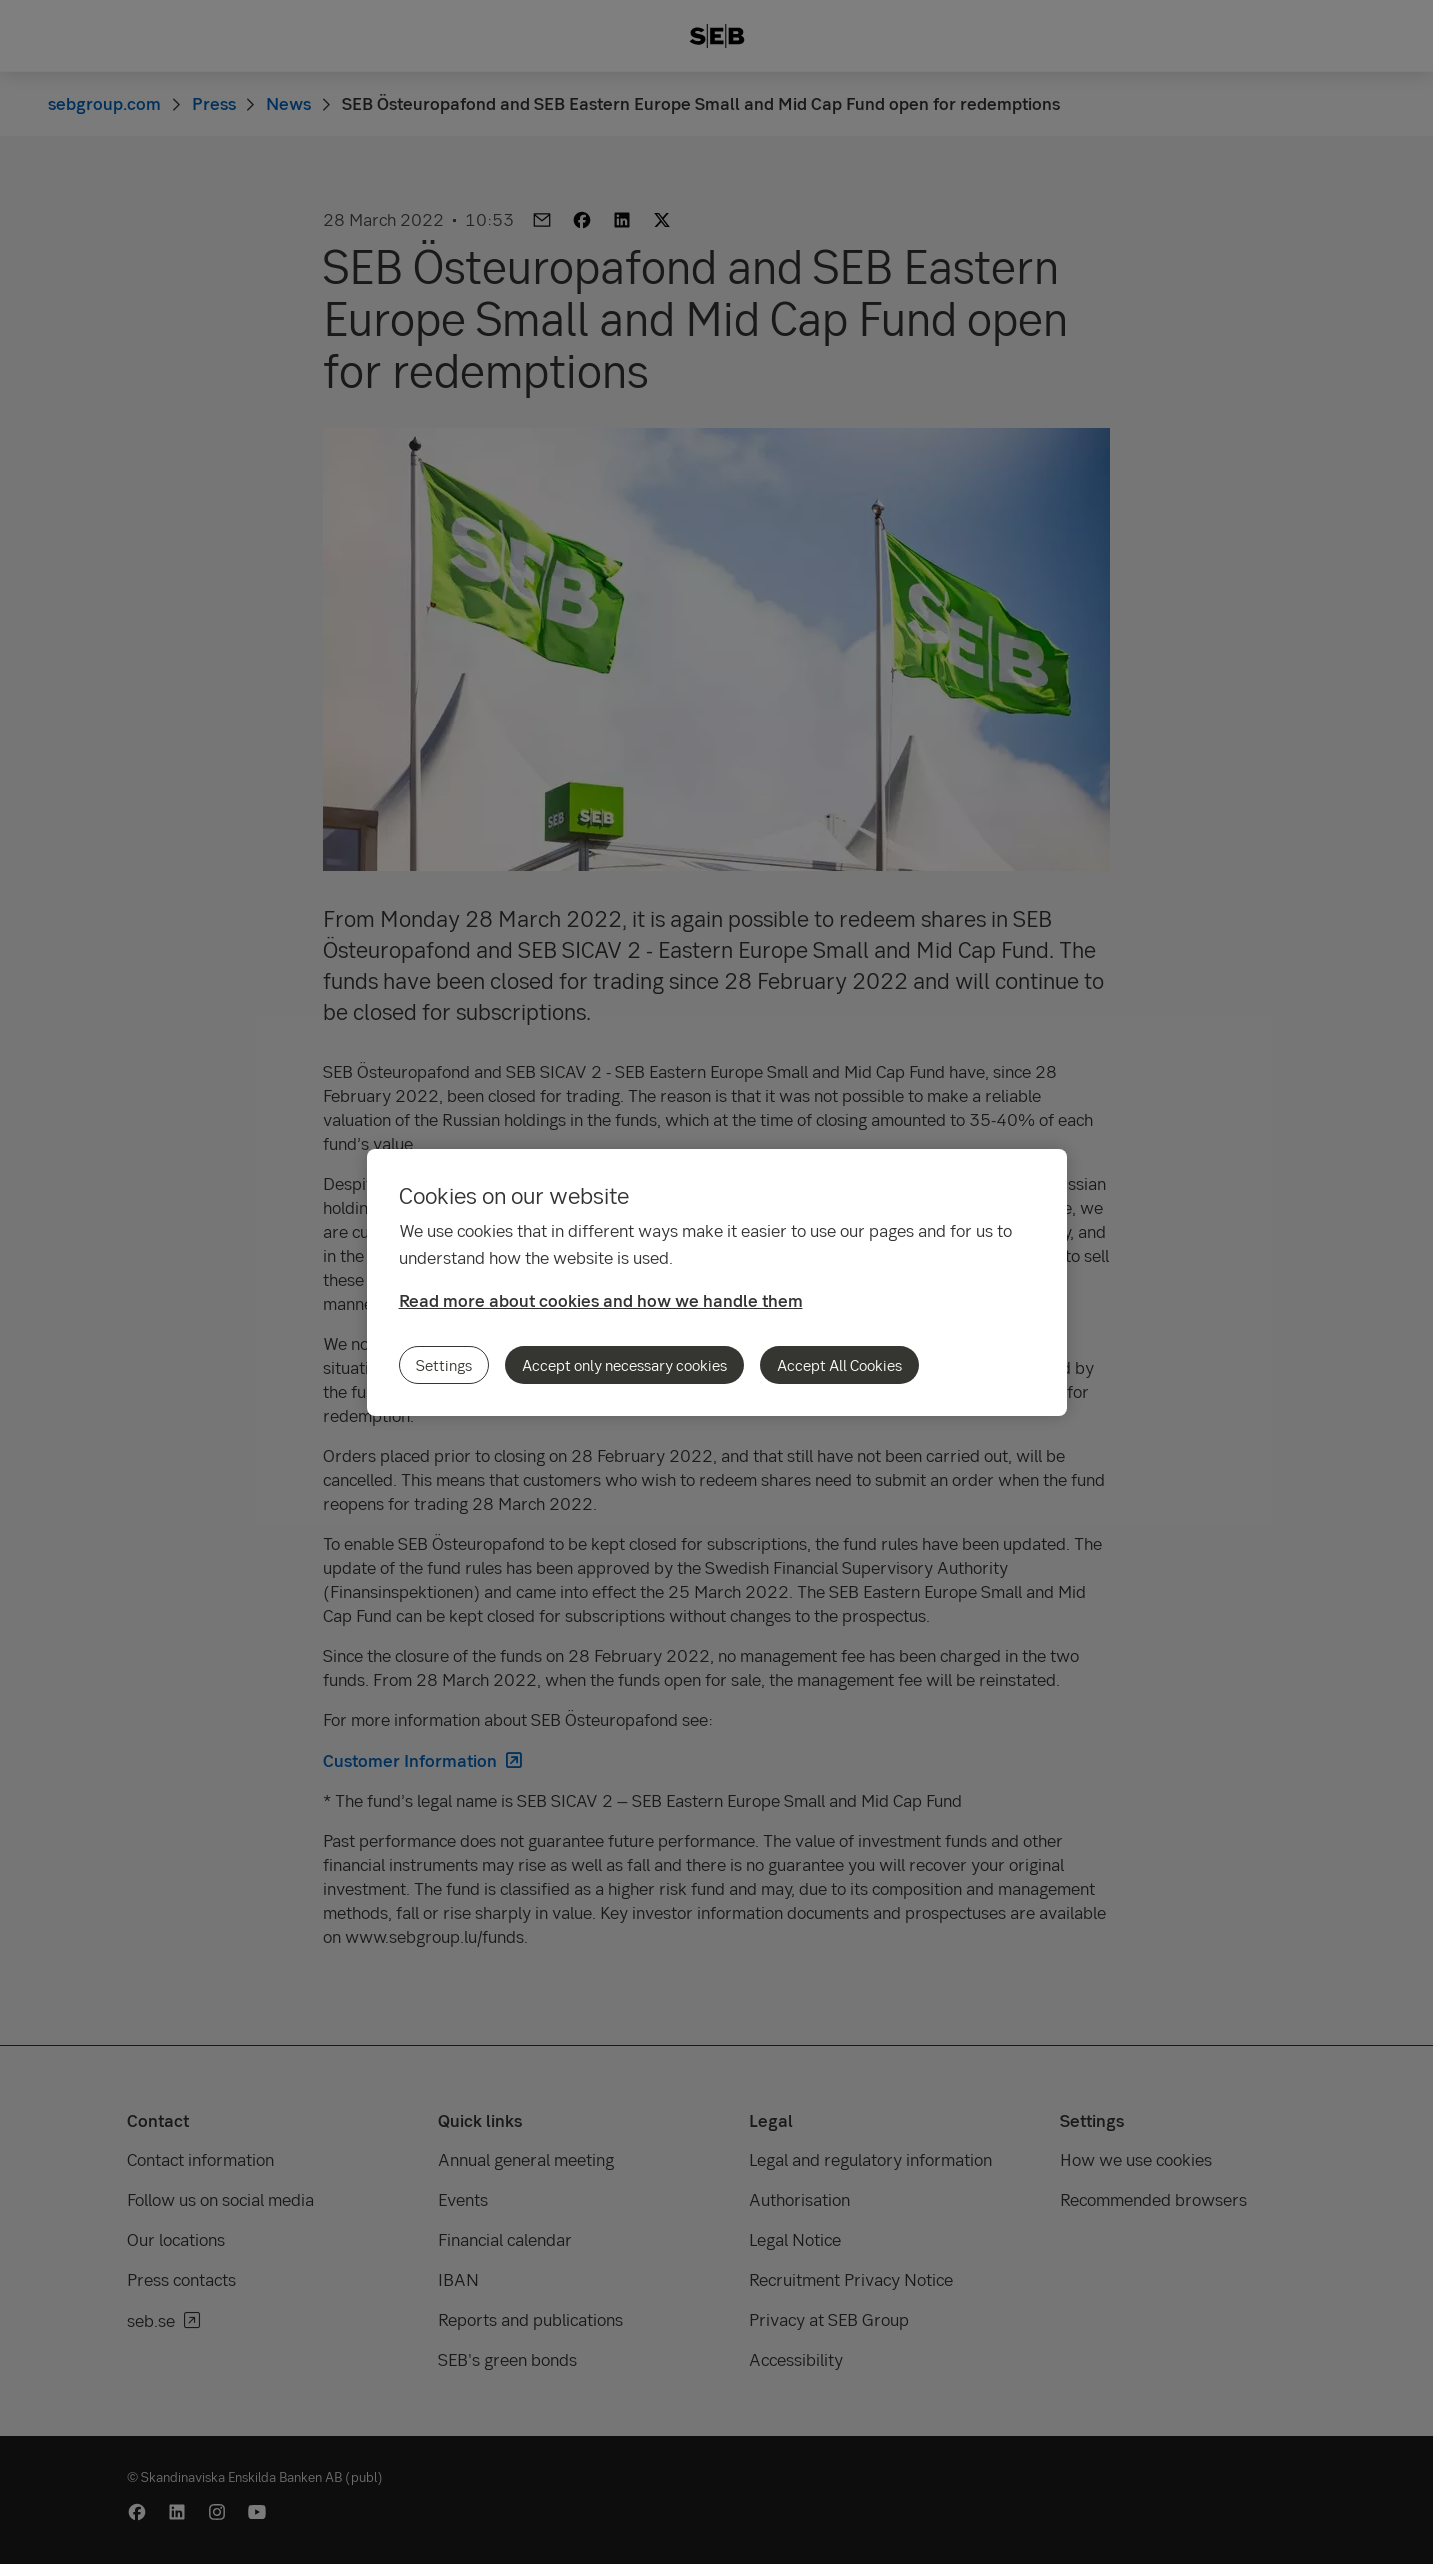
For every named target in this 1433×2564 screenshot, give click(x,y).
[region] (717, 1282)
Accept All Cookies (839, 1365)
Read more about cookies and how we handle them (601, 1300)
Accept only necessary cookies (624, 1365)
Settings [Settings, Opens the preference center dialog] (444, 1365)
